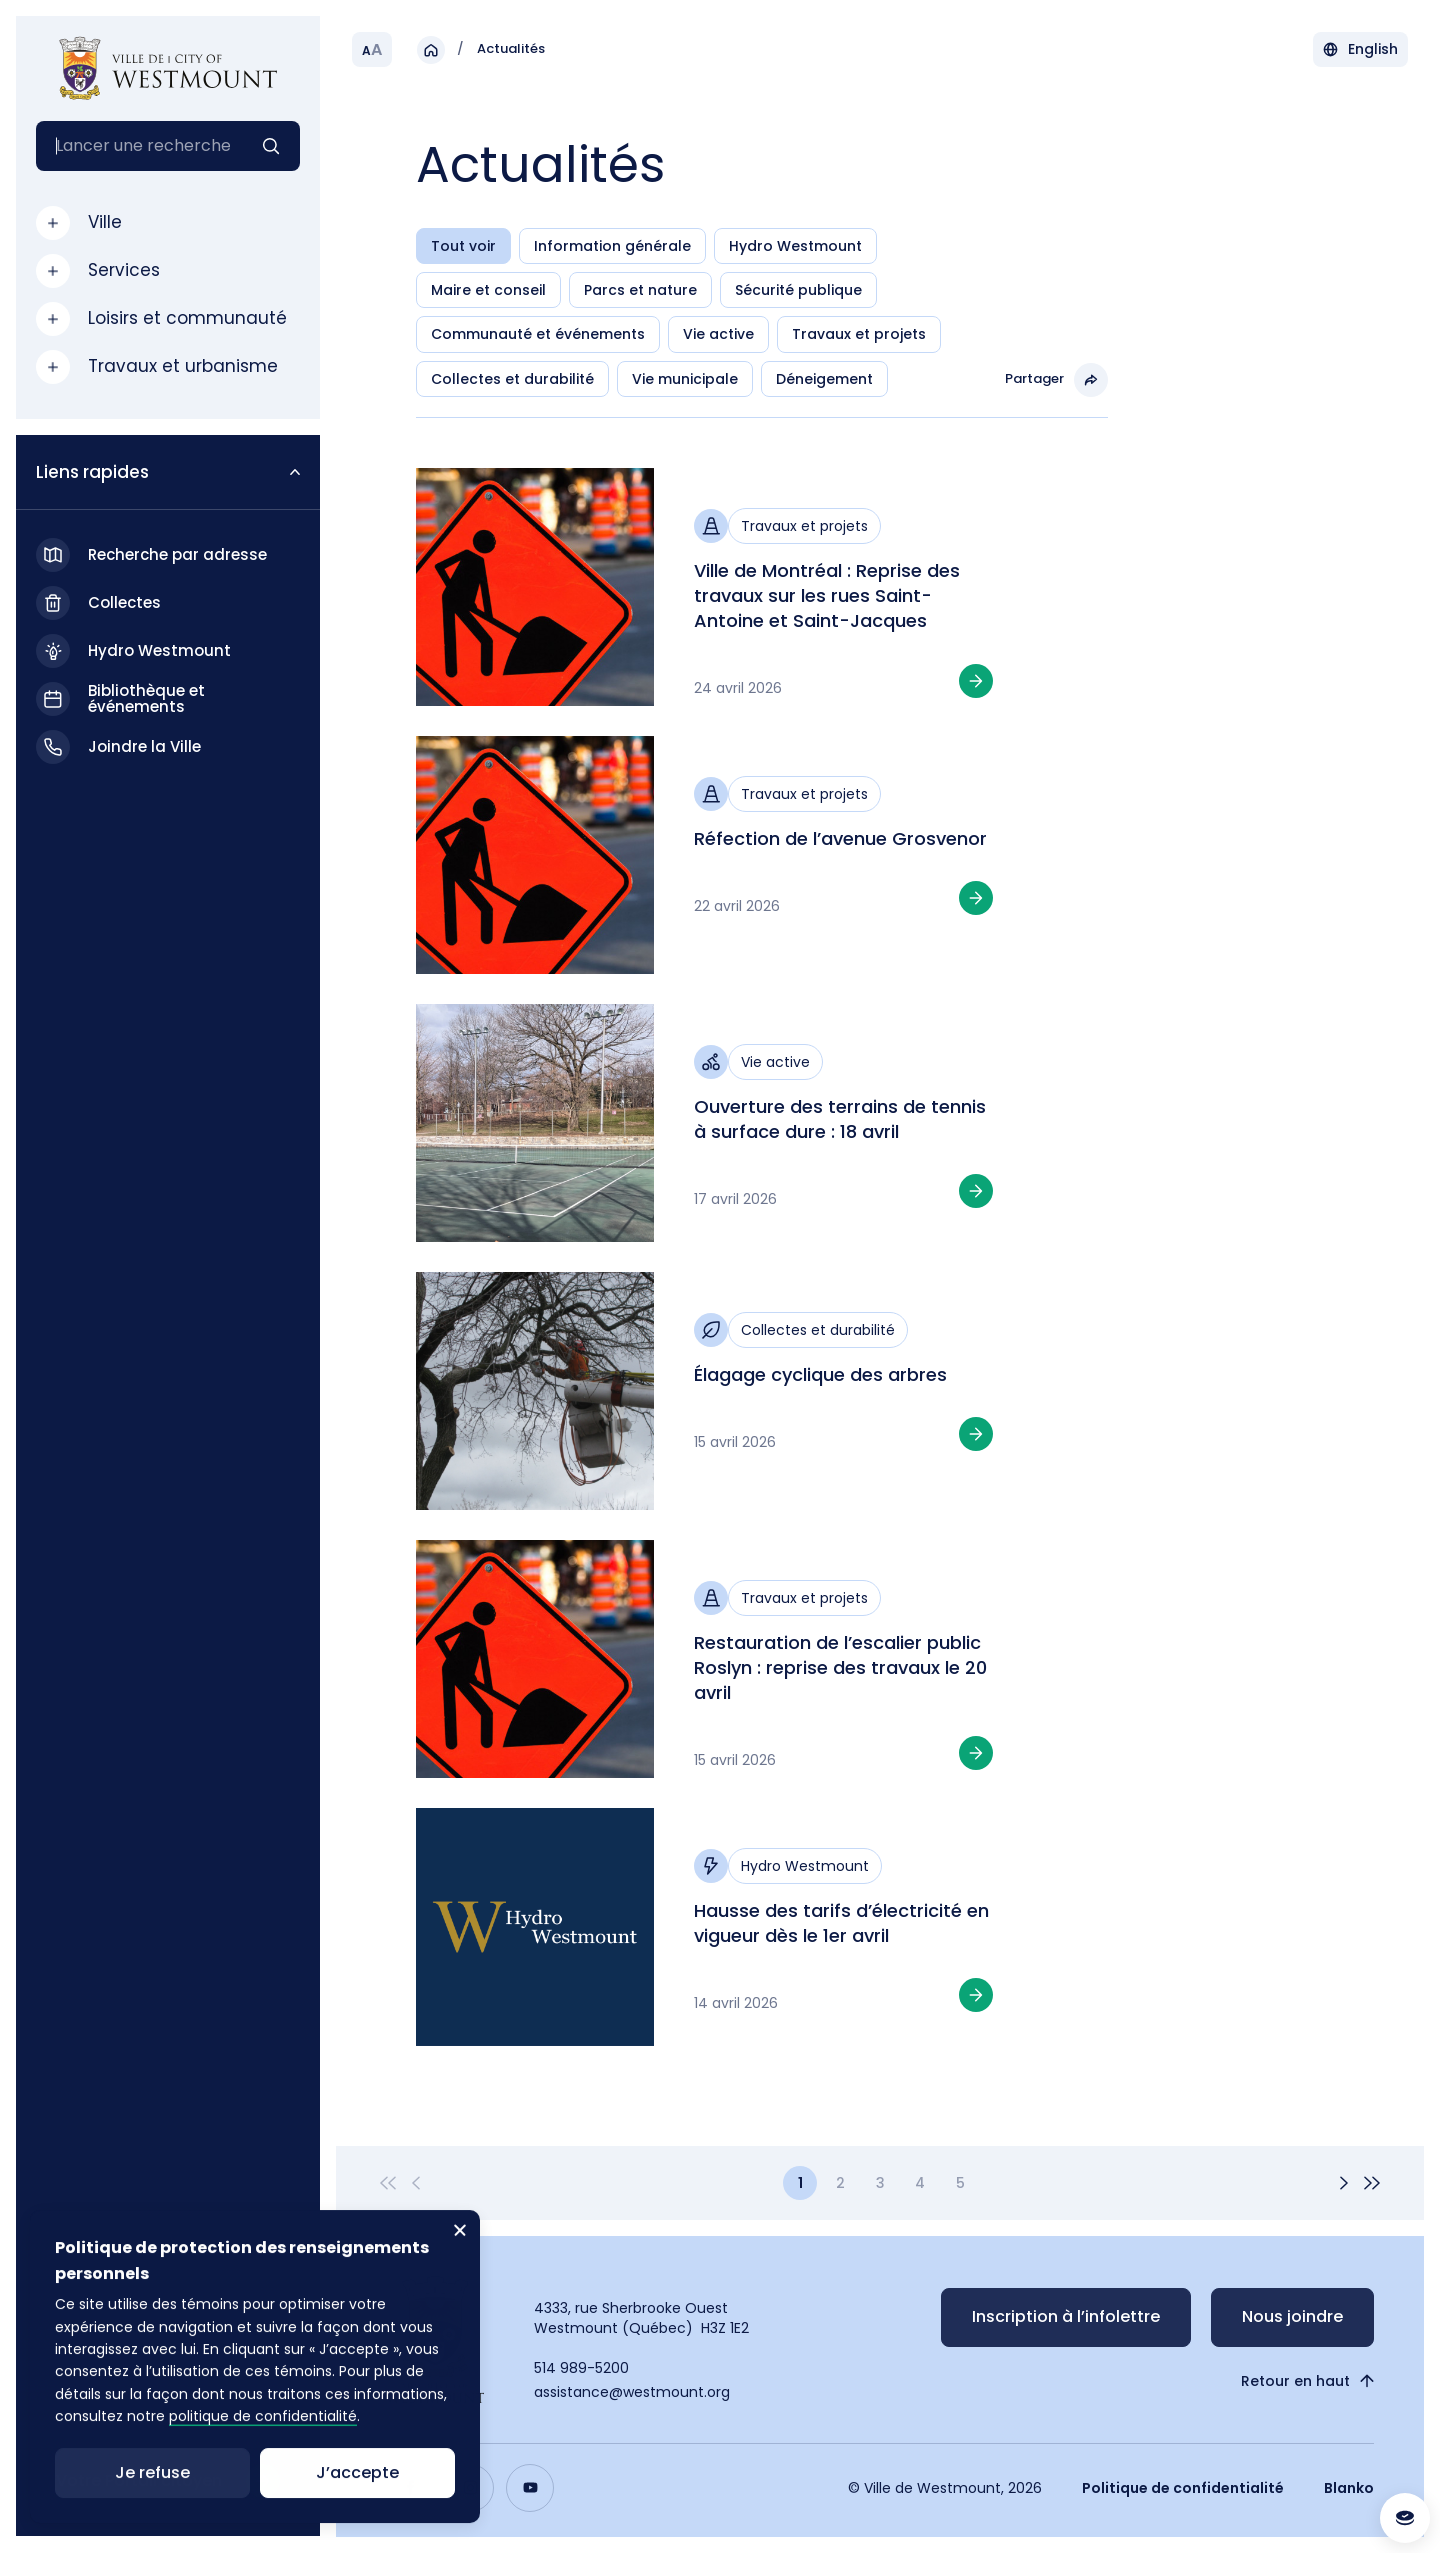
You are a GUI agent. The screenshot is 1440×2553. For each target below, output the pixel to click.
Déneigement (824, 379)
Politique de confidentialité (1183, 2488)
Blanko (1349, 2488)
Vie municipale (685, 379)
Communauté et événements (538, 334)
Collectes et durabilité (512, 379)
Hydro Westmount (795, 246)
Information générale (612, 246)
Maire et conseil (488, 290)
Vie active (718, 334)
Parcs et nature (640, 290)
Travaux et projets (859, 334)
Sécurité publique (798, 290)
